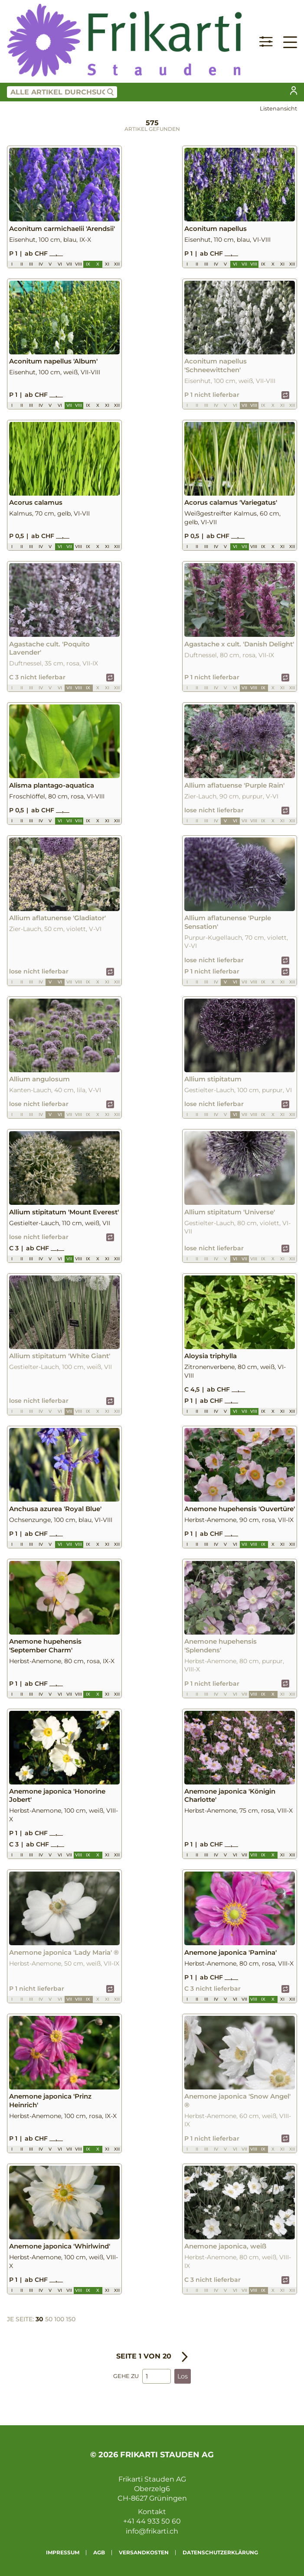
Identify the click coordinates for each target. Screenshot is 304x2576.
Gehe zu (126, 2376)
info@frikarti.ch (152, 2531)
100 (59, 2319)
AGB (99, 2552)
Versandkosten (144, 2552)
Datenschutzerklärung (220, 2552)
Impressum (62, 2552)
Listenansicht (278, 108)
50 (48, 2319)
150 (70, 2319)
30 (39, 2319)
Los (182, 2376)
